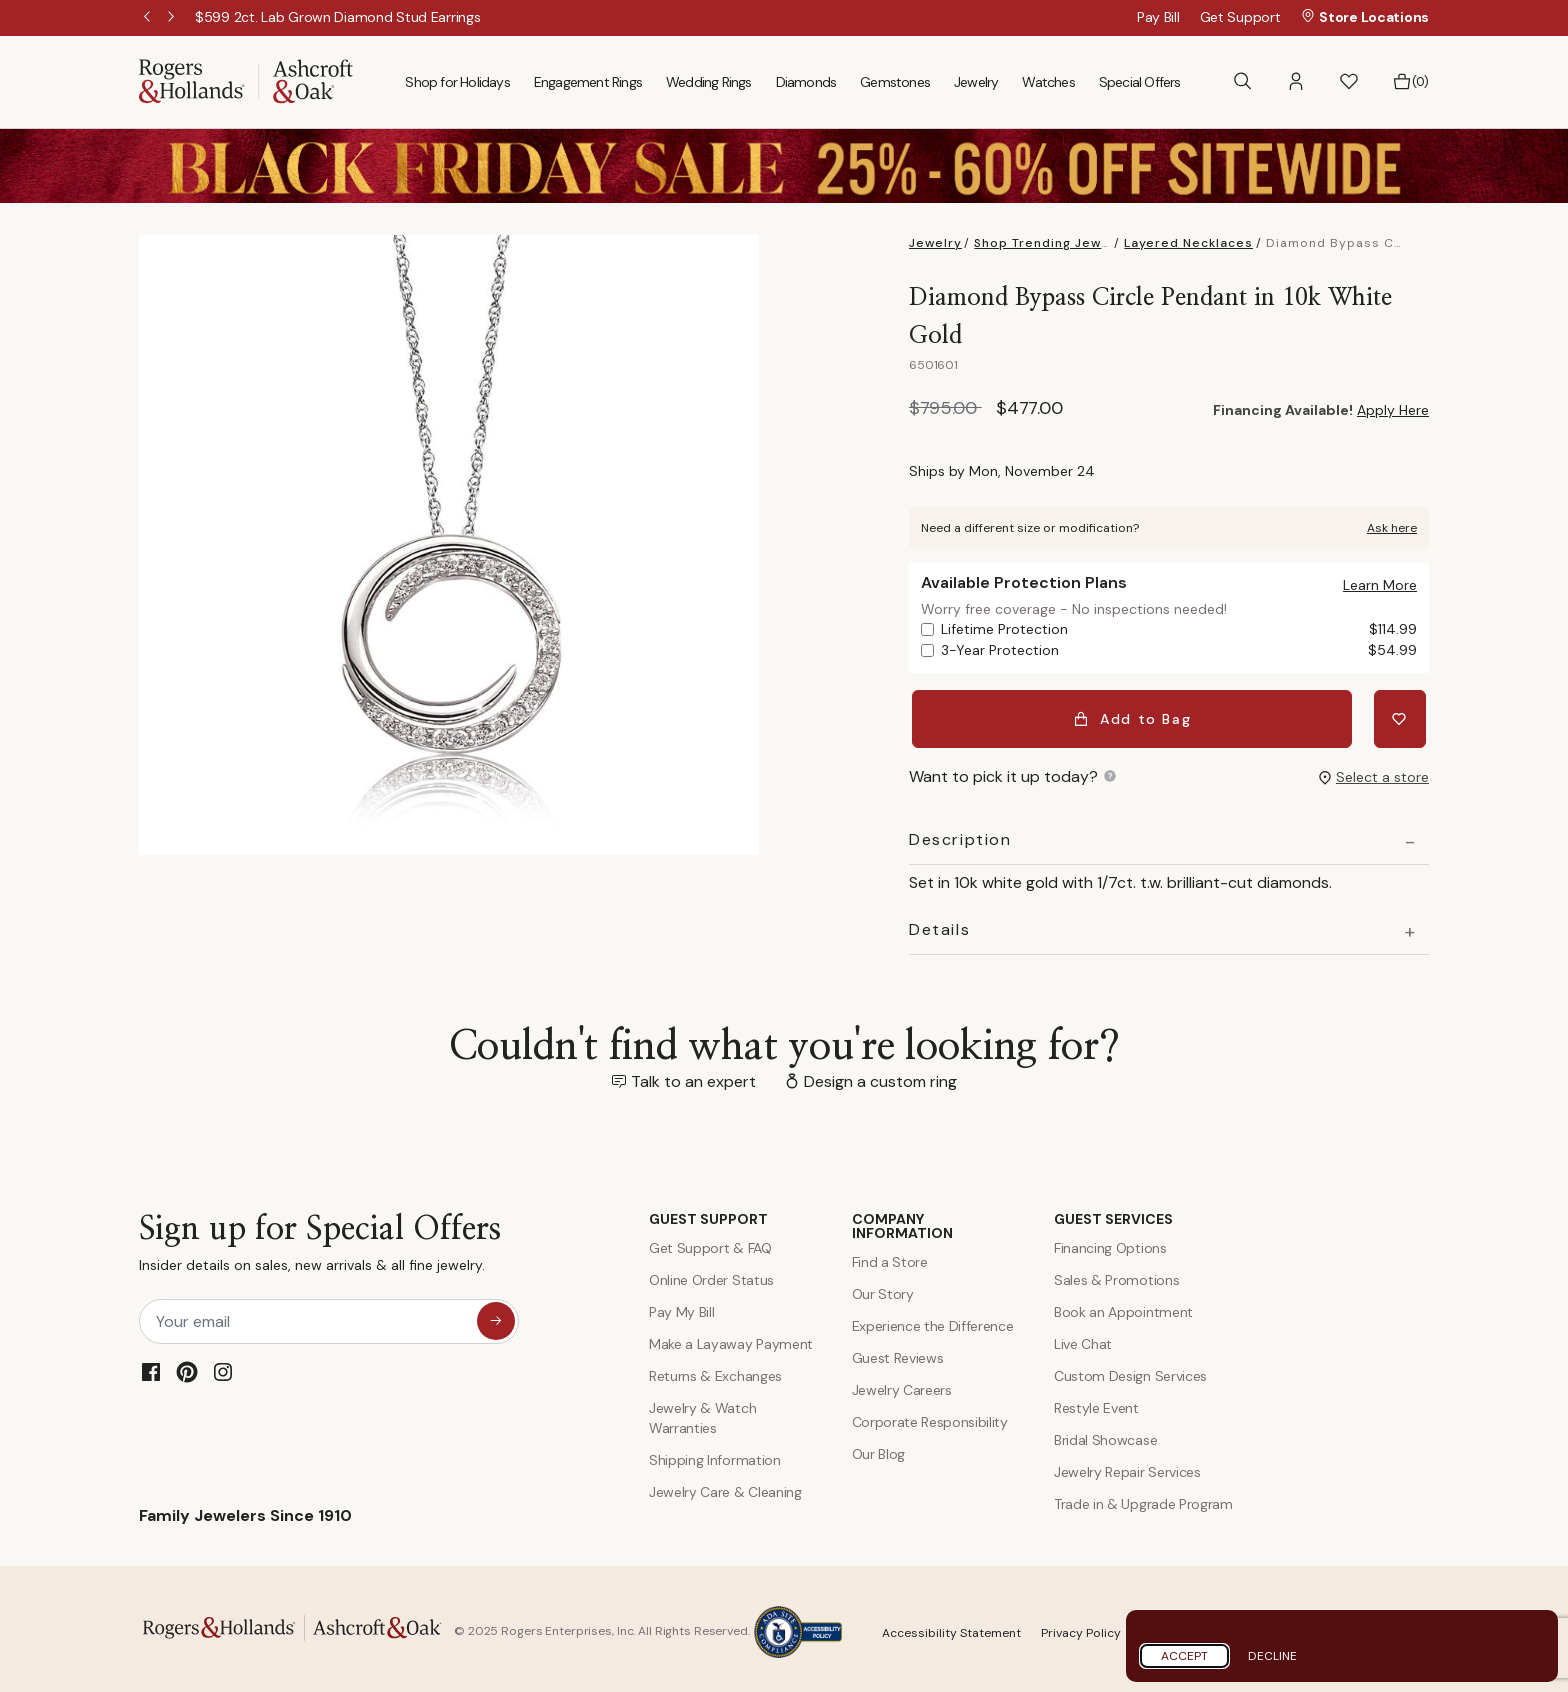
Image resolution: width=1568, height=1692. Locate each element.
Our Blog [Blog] (878, 1448)
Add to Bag (1135, 716)
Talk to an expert (693, 1075)
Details (939, 924)
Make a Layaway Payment (731, 1338)
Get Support (1240, 17)
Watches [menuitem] (1048, 82)
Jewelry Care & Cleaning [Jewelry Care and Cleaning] (725, 1486)
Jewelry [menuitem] (976, 82)
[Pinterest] (187, 1366)
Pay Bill (1158, 17)
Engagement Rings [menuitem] (588, 82)
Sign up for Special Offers (320, 1241)
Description (960, 834)
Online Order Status (711, 1274)
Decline (1272, 1656)
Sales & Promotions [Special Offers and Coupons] (1116, 1274)
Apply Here (1393, 410)
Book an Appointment (1123, 1306)
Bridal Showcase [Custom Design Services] (1105, 1434)
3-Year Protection (1179, 650)
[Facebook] (151, 1366)
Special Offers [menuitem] (1140, 82)
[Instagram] (223, 1366)
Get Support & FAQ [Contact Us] (710, 1242)
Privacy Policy (1081, 1626)
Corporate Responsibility (930, 1416)
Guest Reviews (898, 1352)
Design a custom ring (880, 1075)
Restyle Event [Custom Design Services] (1096, 1402)
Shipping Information (715, 1454)
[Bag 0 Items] (1410, 82)
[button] (1296, 81)
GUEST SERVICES (1113, 1213)
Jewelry (935, 243)
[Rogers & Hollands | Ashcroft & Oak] (246, 80)
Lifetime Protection (1179, 629)
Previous (149, 18)
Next (173, 18)
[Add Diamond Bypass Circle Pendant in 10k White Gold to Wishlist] (1403, 716)
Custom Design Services (1130, 1370)
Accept (1184, 1656)
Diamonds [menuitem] (806, 82)
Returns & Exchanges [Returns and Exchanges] (715, 1370)
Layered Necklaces (1188, 243)
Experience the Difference (933, 1320)
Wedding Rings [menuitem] (709, 82)
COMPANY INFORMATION (902, 1220)
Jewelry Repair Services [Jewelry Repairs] (1127, 1466)
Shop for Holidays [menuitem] (457, 82)
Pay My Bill (681, 1306)
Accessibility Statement (951, 1626)
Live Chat (1083, 1338)
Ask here (1392, 528)
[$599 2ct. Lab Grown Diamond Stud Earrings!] (338, 17)
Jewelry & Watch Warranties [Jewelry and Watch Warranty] (702, 1412)
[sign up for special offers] (496, 1315)
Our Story (883, 1288)
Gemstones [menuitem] (895, 82)
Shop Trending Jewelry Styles (1074, 243)
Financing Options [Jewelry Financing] (1110, 1242)
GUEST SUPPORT (708, 1213)
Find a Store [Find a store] (890, 1256)
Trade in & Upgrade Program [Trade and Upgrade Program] (1143, 1498)
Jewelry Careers (902, 1384)
